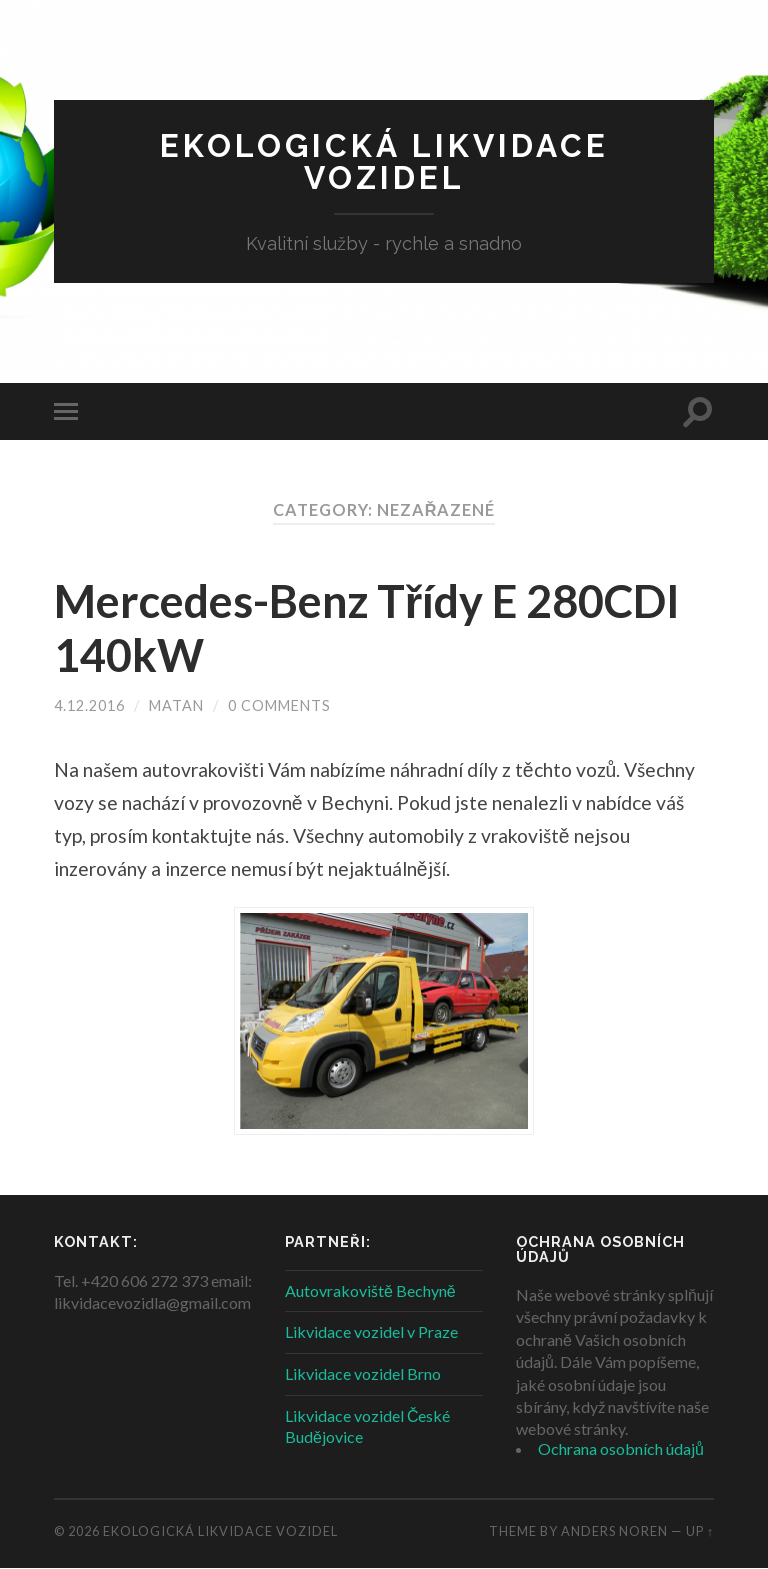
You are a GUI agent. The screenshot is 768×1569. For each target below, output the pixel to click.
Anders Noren (614, 1531)
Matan (176, 705)
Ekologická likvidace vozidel (384, 161)
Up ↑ (700, 1531)
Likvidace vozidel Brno (363, 1373)
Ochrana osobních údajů (621, 1448)
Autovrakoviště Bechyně (370, 1290)
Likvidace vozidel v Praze (371, 1331)
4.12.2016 (89, 705)
